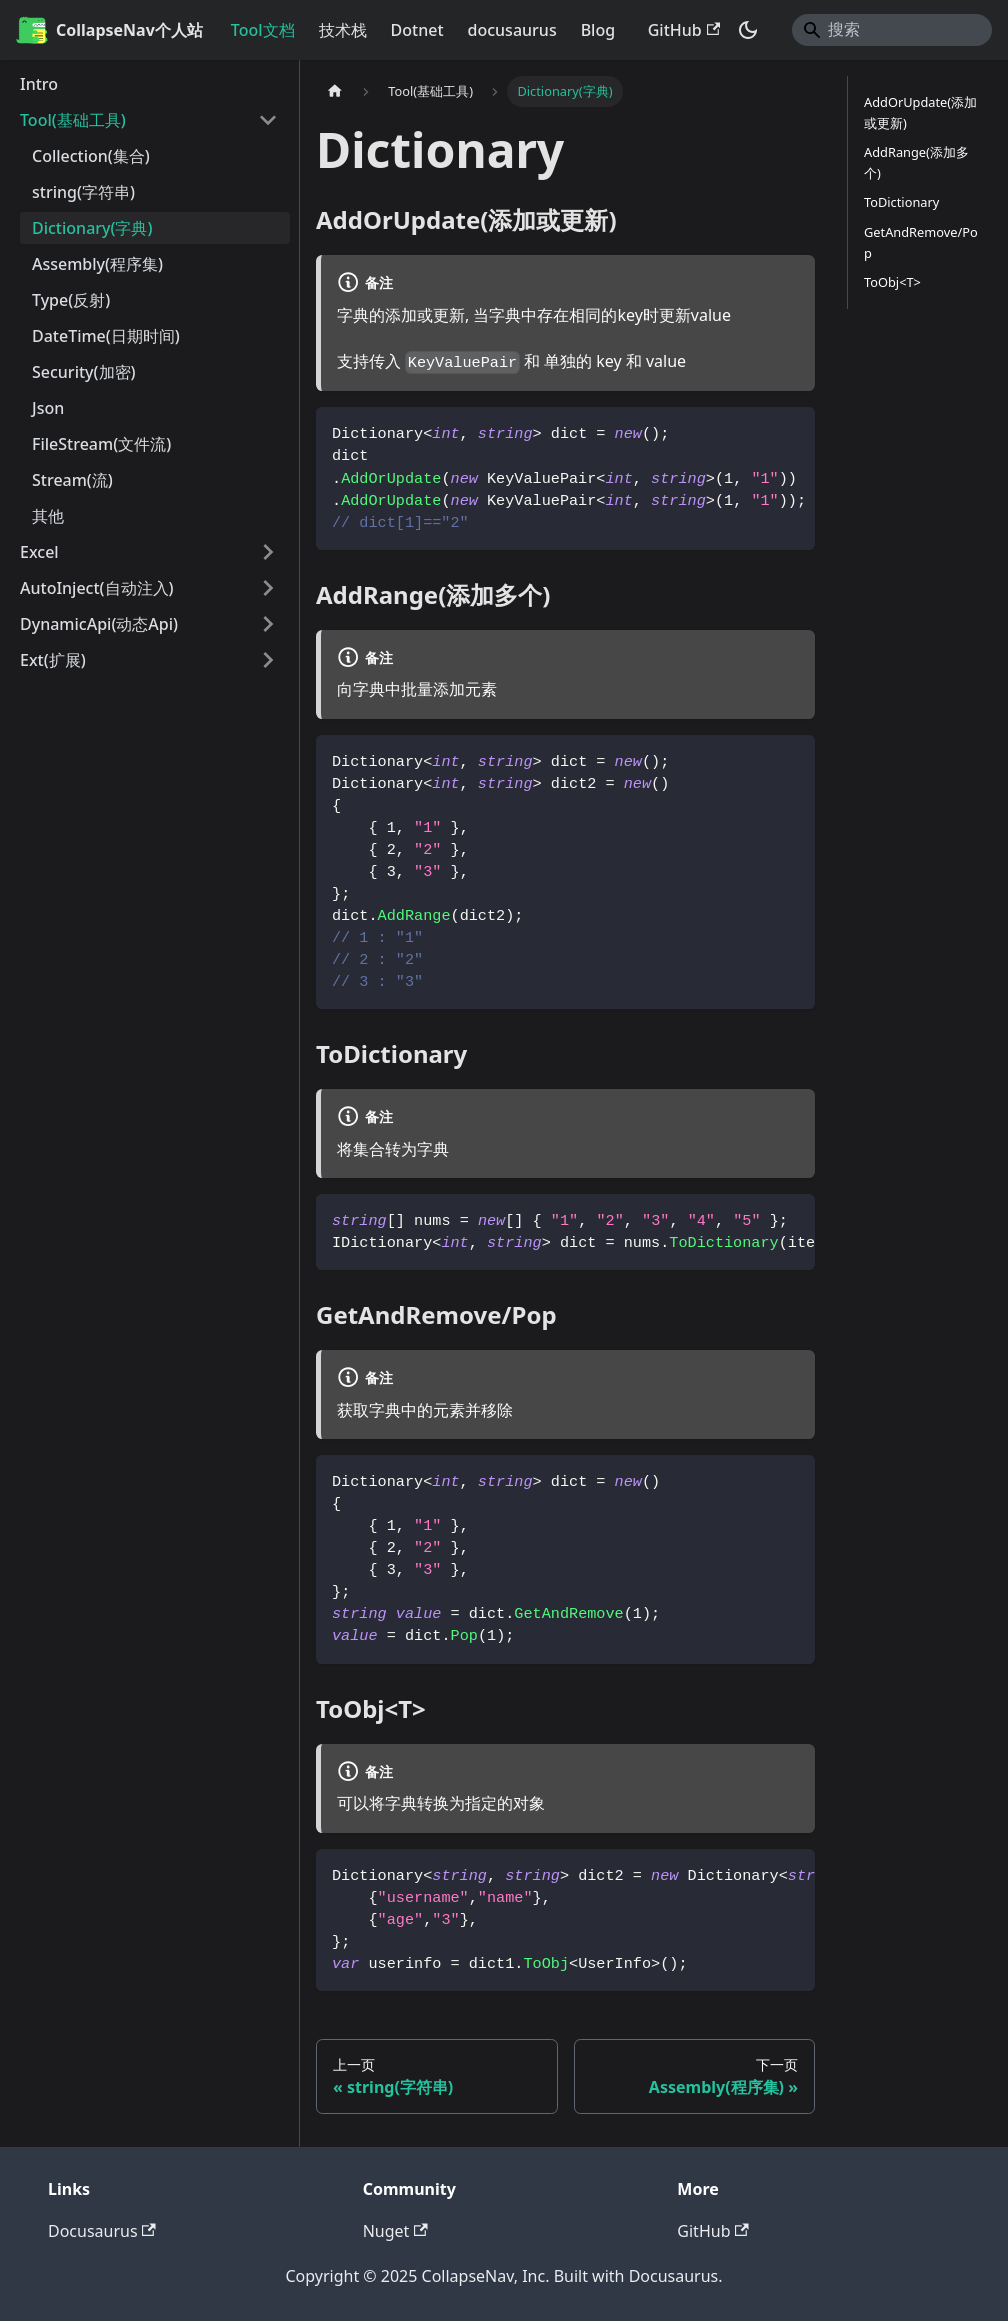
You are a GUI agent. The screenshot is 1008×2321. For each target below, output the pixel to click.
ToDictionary (901, 202)
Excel (39, 552)
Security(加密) (84, 372)
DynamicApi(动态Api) (99, 624)
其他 (48, 516)
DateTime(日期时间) (106, 336)
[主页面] (335, 91)
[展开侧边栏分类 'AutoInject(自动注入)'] (268, 588)
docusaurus (512, 30)
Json (48, 408)
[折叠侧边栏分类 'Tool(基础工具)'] (268, 120)
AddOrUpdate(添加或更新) (920, 112)
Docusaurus (102, 2231)
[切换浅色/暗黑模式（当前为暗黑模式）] (748, 30)
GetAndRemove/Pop (921, 242)
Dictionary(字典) (92, 228)
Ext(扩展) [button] (53, 660)
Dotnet (417, 30)
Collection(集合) (91, 156)
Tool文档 (263, 30)
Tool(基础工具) (73, 120)
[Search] (892, 30)
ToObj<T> (892, 282)
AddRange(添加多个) (916, 162)
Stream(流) (72, 480)
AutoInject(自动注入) (97, 588)
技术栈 (343, 30)
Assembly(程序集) (97, 264)
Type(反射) (71, 300)
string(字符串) (83, 192)
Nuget (395, 2231)
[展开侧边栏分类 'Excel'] (268, 552)
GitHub (684, 30)
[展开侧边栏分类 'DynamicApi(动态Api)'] (268, 624)
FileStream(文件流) (101, 444)
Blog (598, 30)
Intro (39, 84)
